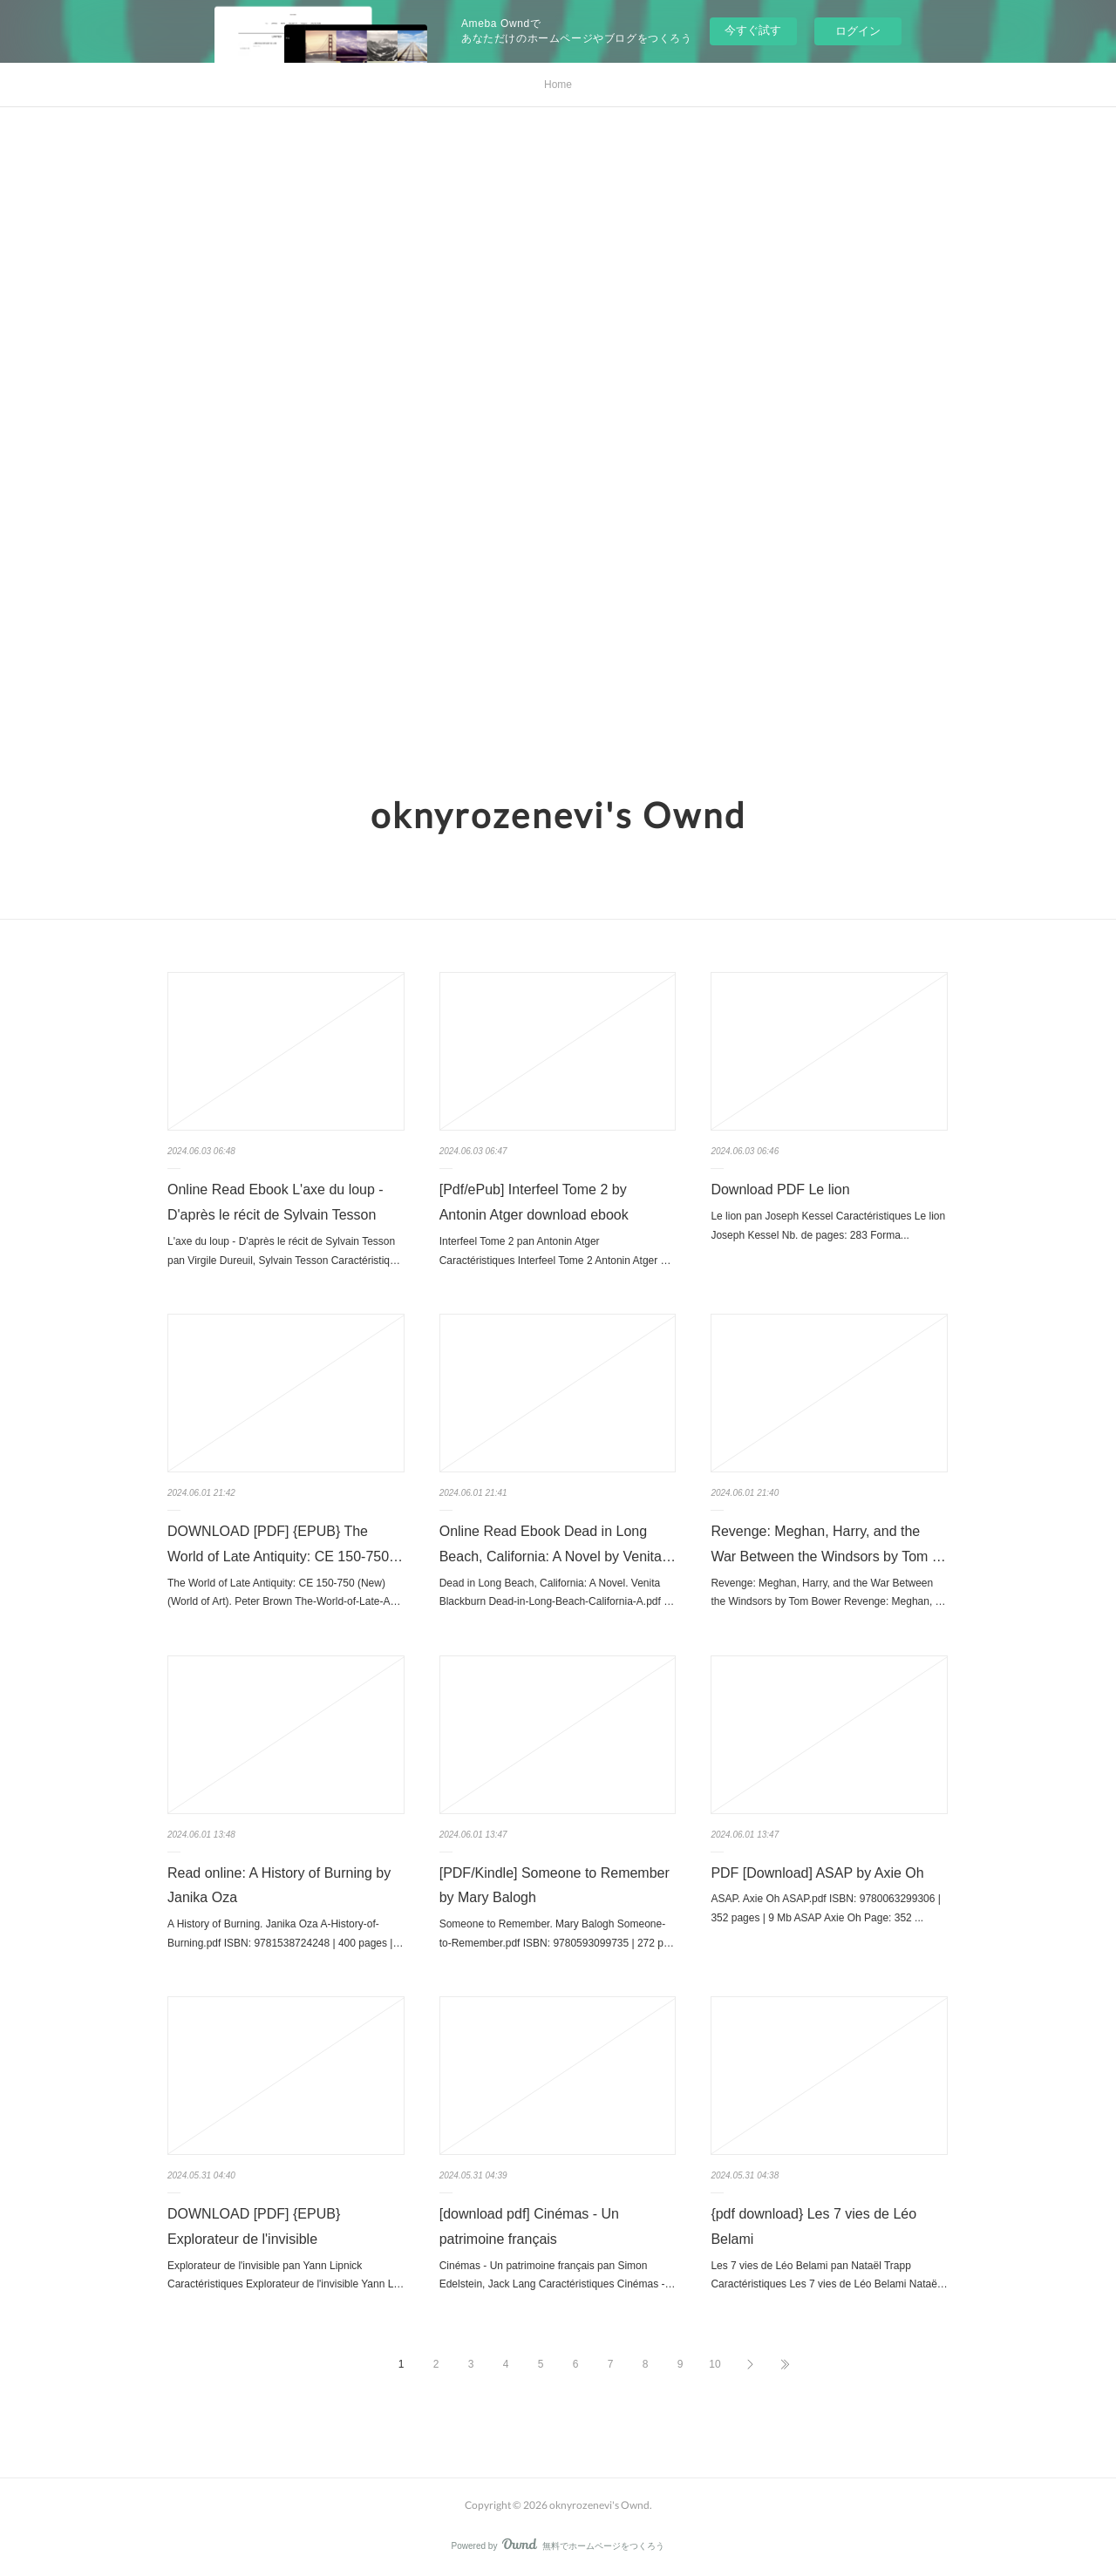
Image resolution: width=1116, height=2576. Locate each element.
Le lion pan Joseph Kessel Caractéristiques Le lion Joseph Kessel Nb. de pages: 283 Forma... (828, 1225)
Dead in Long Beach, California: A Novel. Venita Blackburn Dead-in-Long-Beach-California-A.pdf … (556, 1592)
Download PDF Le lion (780, 1189)
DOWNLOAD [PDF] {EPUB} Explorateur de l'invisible (253, 2226)
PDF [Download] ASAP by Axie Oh (817, 1873)
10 (714, 2364)
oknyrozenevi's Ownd (558, 815)
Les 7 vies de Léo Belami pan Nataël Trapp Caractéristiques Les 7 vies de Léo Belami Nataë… (829, 2275)
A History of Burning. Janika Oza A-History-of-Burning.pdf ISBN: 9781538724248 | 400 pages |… (285, 1933)
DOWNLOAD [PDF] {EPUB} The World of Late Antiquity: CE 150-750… (285, 1544)
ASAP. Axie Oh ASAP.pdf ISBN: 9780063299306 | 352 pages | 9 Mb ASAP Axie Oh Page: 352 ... (826, 1908)
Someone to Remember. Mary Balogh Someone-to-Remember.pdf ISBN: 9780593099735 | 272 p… (556, 1933)
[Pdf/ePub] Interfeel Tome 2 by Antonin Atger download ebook (534, 1202)
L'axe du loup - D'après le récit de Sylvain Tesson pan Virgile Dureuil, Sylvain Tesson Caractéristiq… (283, 1251)
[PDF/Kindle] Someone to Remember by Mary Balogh (554, 1886)
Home (558, 84)
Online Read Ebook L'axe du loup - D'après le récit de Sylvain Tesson (275, 1202)
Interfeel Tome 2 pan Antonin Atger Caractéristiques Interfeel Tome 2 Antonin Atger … (555, 1251)
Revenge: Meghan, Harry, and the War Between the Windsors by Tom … (828, 1544)
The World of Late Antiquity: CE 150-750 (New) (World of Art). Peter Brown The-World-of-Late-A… (283, 1592)
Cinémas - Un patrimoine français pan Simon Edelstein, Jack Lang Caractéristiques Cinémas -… (557, 2275)
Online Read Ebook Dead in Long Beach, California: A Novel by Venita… (557, 1544)
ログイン (858, 30)
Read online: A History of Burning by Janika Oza (279, 1886)
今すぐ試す (753, 30)
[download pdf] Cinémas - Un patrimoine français (529, 2226)
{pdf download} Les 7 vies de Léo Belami (813, 2226)
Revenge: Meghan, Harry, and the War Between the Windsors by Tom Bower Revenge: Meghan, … (828, 1592)
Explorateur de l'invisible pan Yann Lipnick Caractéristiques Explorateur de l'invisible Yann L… (285, 2275)
